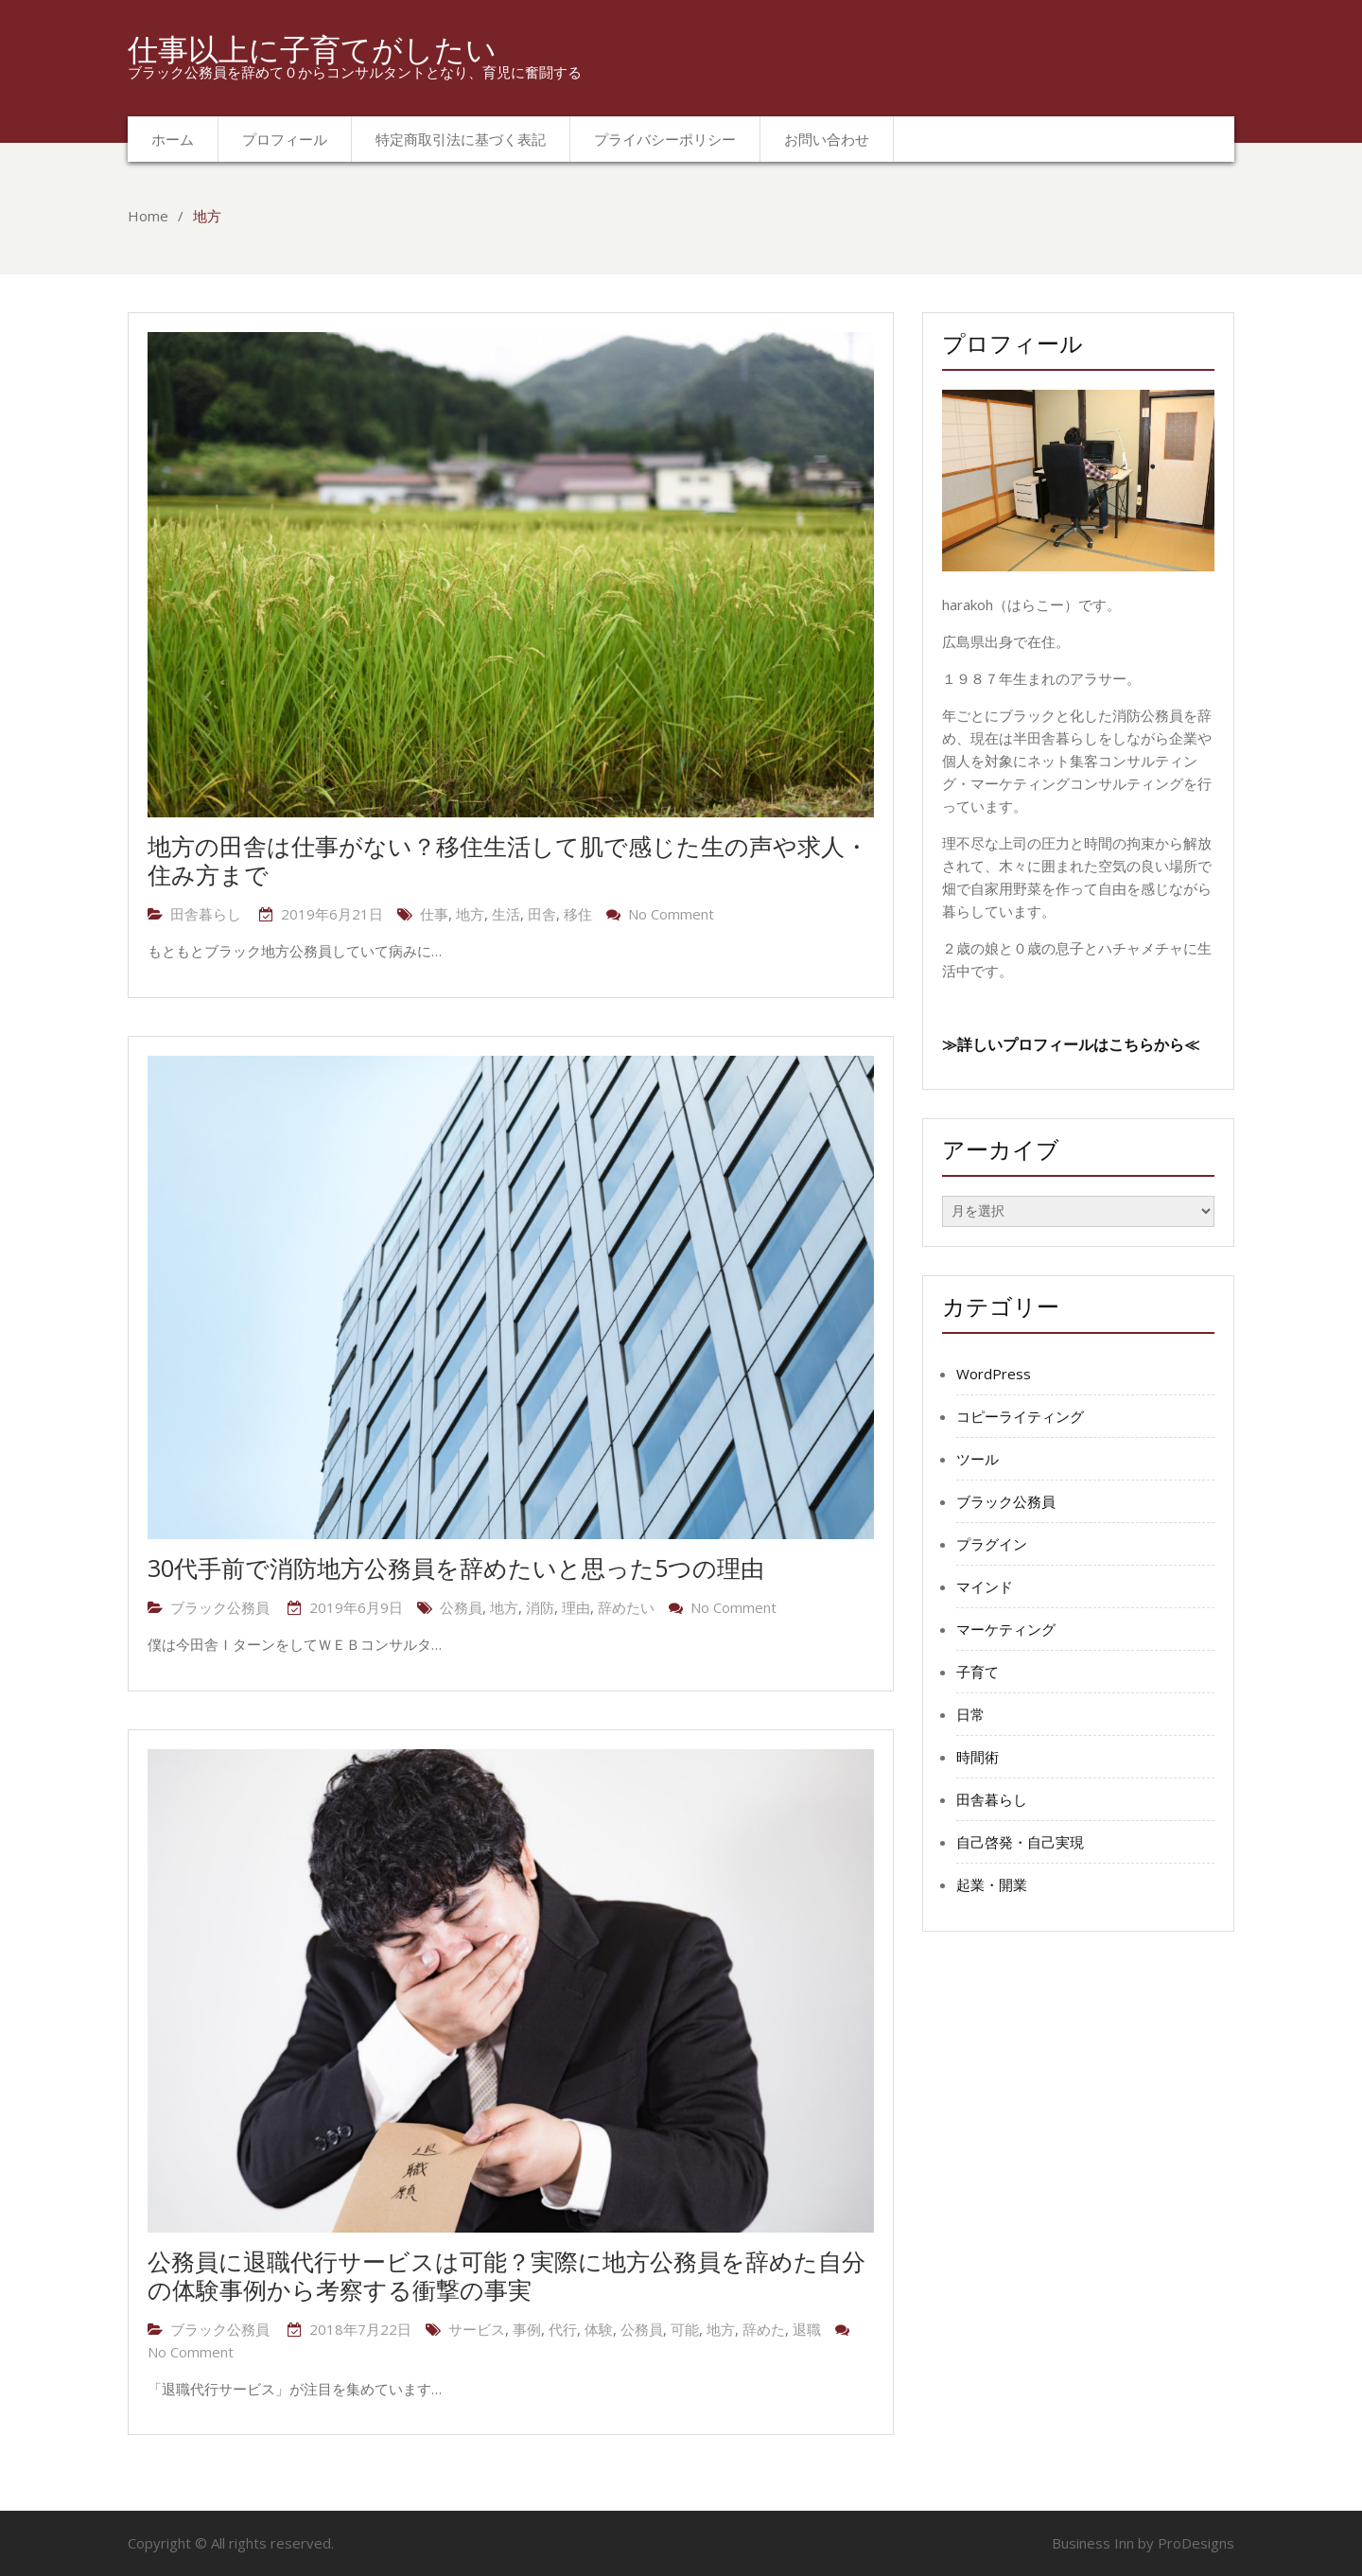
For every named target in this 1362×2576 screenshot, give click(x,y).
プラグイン (991, 1543)
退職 (807, 2329)
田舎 (542, 913)
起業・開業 (991, 1884)
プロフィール (284, 139)
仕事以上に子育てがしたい (312, 48)
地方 (470, 913)
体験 (599, 2329)
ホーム (172, 139)
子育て (977, 1671)
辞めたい (626, 1607)
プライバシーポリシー (665, 139)
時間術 (977, 1756)
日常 (970, 1714)
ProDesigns (1196, 2542)
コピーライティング (1020, 1416)
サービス (476, 2329)
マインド (984, 1586)
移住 (578, 913)
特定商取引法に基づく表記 (460, 139)
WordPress (993, 1373)
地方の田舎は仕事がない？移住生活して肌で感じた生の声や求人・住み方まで (508, 860)
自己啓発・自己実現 (1020, 1841)
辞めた (763, 2329)
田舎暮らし (205, 913)
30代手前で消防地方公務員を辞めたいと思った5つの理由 (456, 1567)
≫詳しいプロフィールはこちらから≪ (1070, 1044)
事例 (527, 2329)
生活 (506, 913)
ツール (977, 1458)
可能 (685, 2329)
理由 (576, 1607)
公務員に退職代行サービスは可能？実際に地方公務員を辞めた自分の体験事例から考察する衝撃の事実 (506, 2275)
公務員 (461, 1607)
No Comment (671, 913)
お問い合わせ (826, 139)
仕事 (434, 913)
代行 (563, 2329)
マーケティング (1006, 1629)
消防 (540, 1607)
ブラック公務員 (220, 1607)
